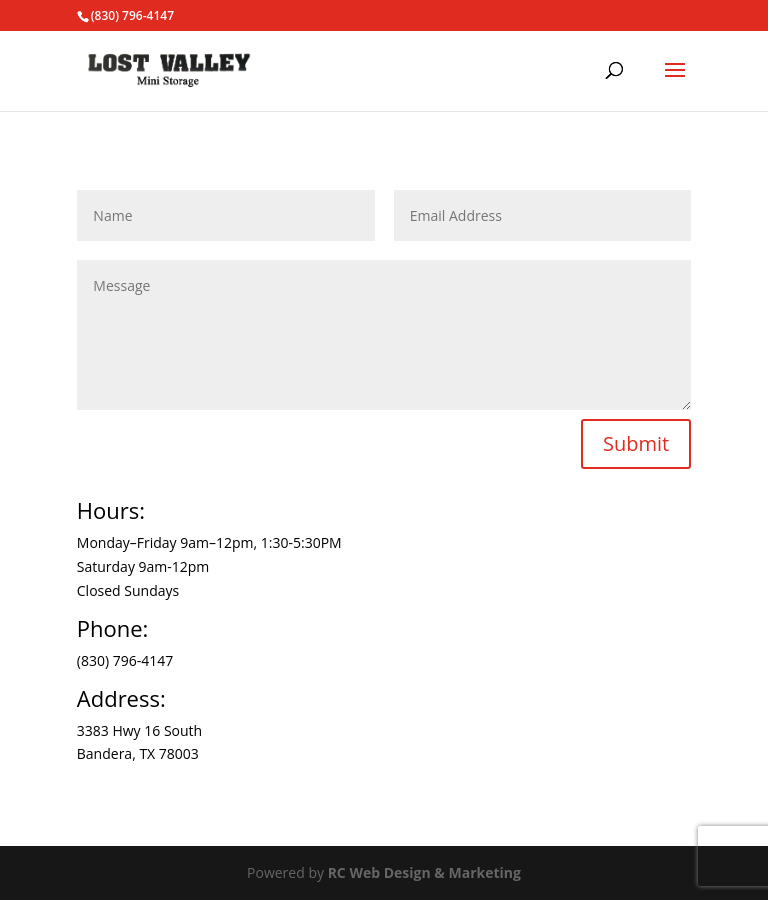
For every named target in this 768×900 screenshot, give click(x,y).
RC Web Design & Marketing (424, 872)
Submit (636, 443)
